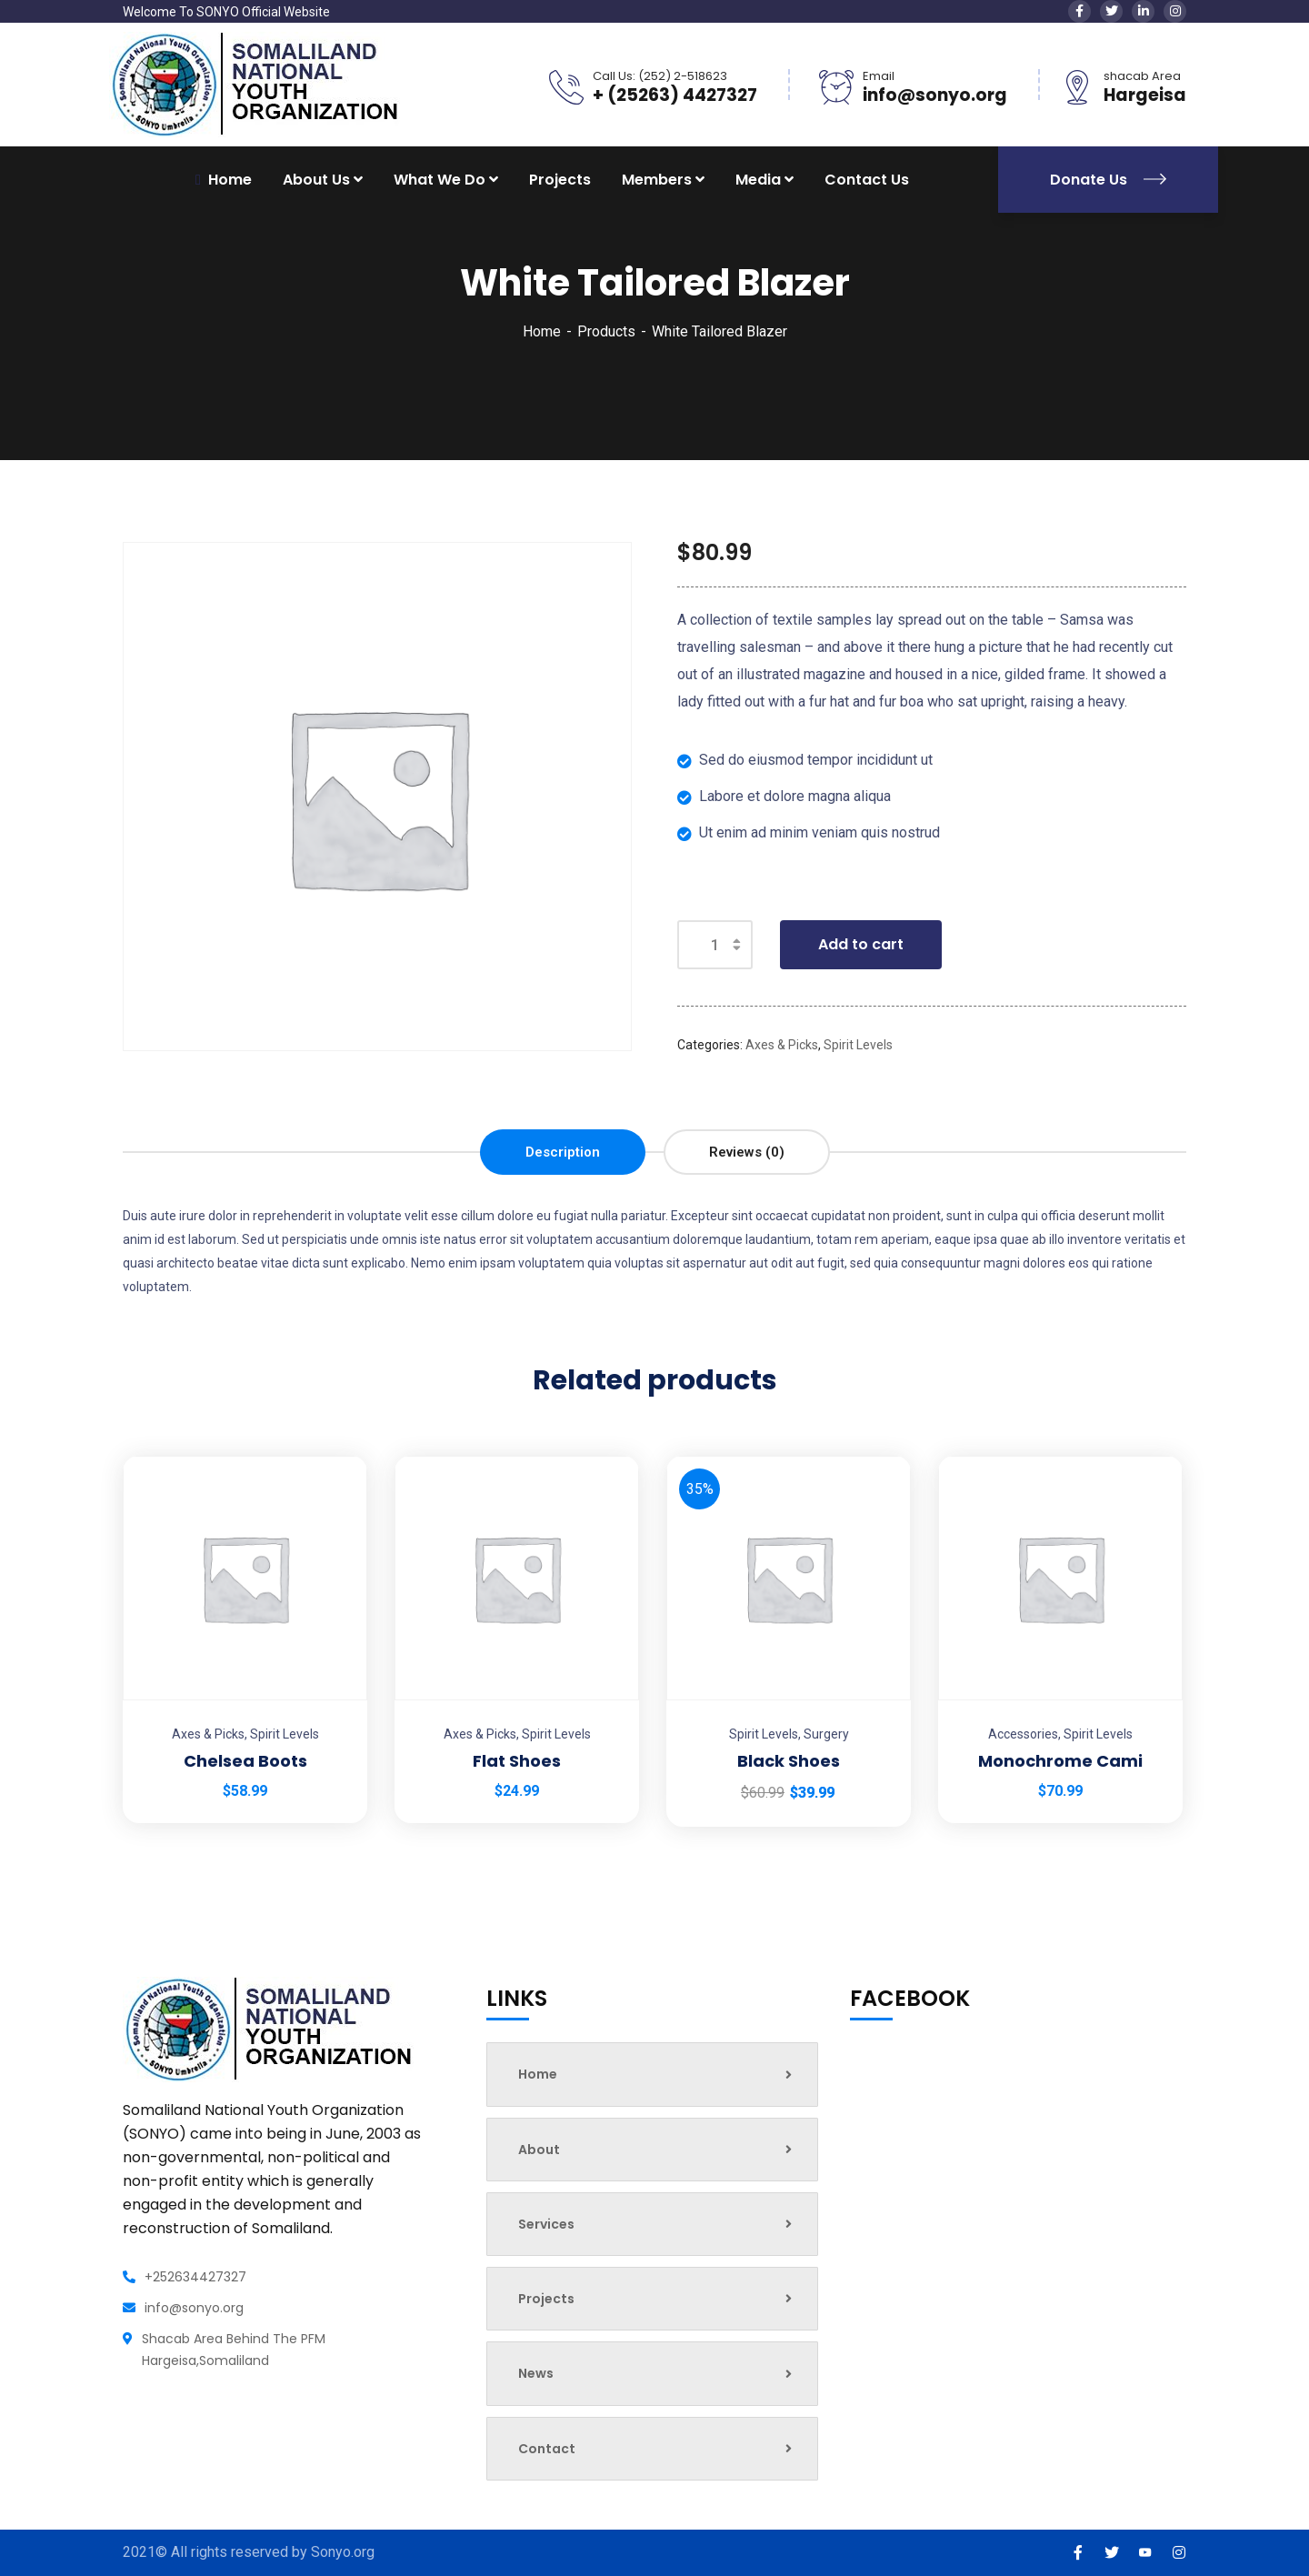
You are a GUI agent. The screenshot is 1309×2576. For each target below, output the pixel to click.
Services (655, 2224)
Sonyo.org (343, 2552)
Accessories (1023, 1734)
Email (878, 76)
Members (657, 179)
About (655, 2149)
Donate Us (1108, 179)
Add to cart (861, 944)
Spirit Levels (858, 1044)
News (655, 2373)
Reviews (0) (746, 1152)
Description (562, 1152)
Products (606, 331)
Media (758, 179)
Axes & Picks (781, 1044)
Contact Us (866, 179)
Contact (655, 2449)
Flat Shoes (517, 1760)
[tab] (562, 1152)
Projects (560, 179)
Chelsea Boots (245, 1760)
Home (542, 331)
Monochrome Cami (1060, 1760)
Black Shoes (788, 1760)
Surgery (826, 1734)
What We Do (439, 179)
